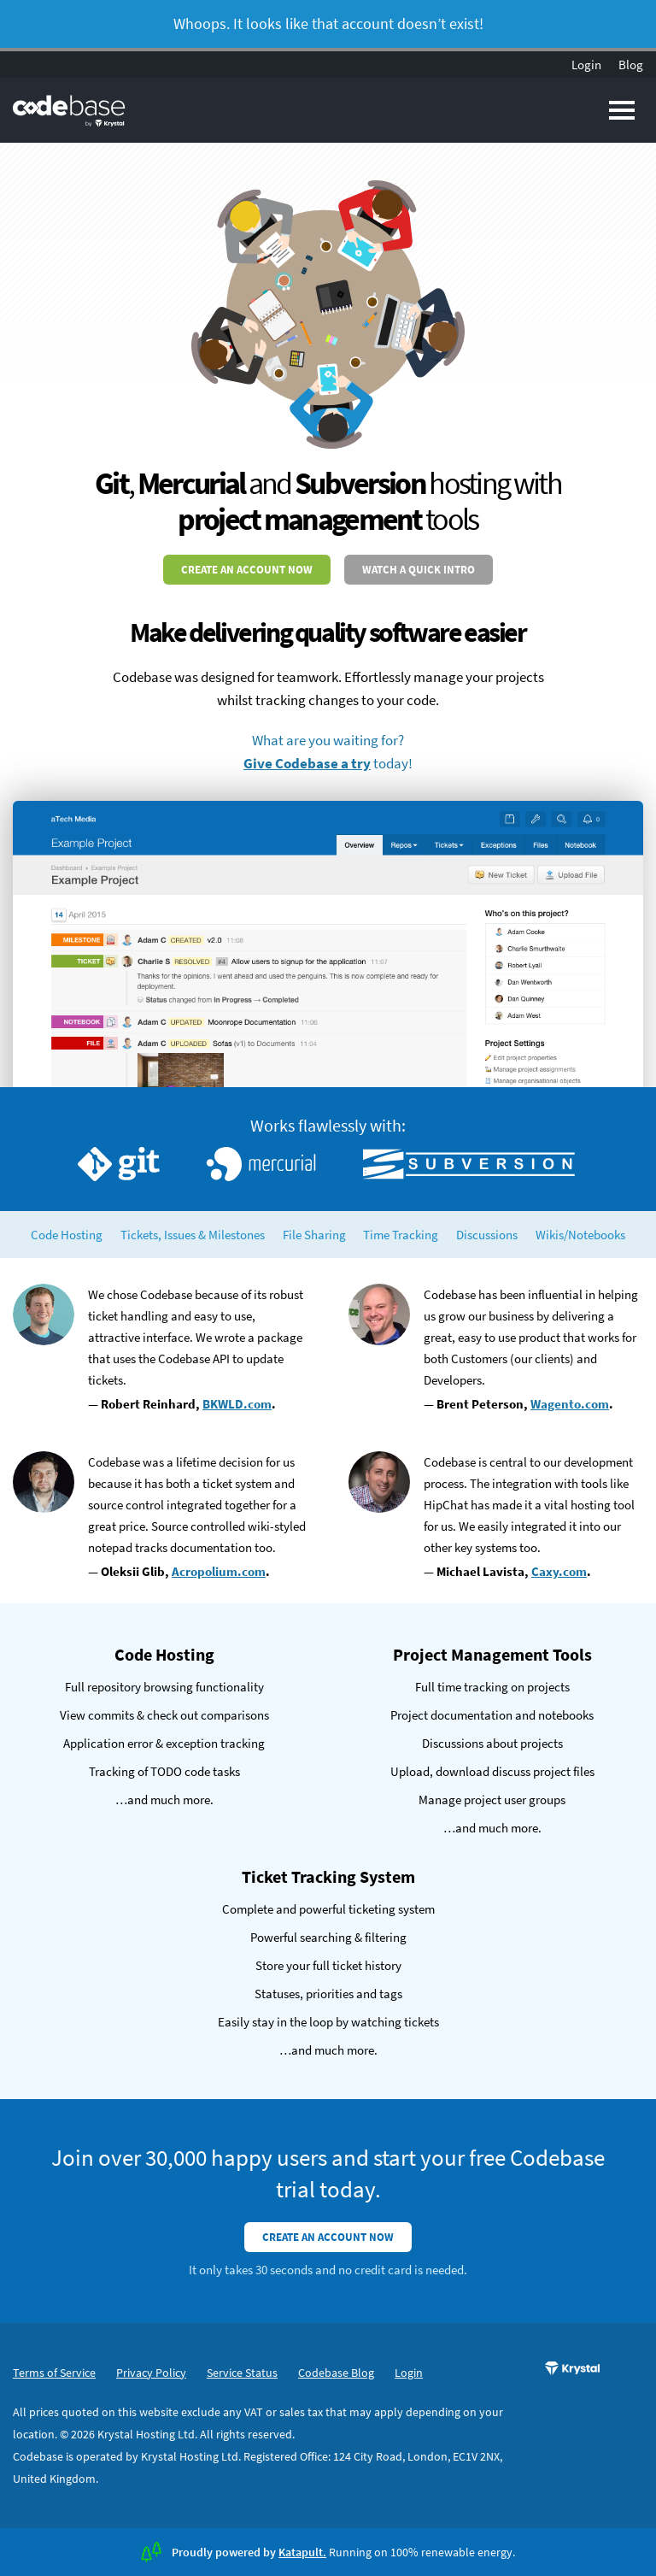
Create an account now (247, 569)
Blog (630, 64)
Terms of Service (54, 2372)
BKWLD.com (237, 1404)
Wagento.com (569, 1404)
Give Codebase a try (307, 763)
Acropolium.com (219, 1571)
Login (586, 64)
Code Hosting (66, 1234)
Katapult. (302, 2552)
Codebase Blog (336, 2372)
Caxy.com (559, 1571)
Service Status (242, 2372)
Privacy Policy (151, 2372)
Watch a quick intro (418, 569)
